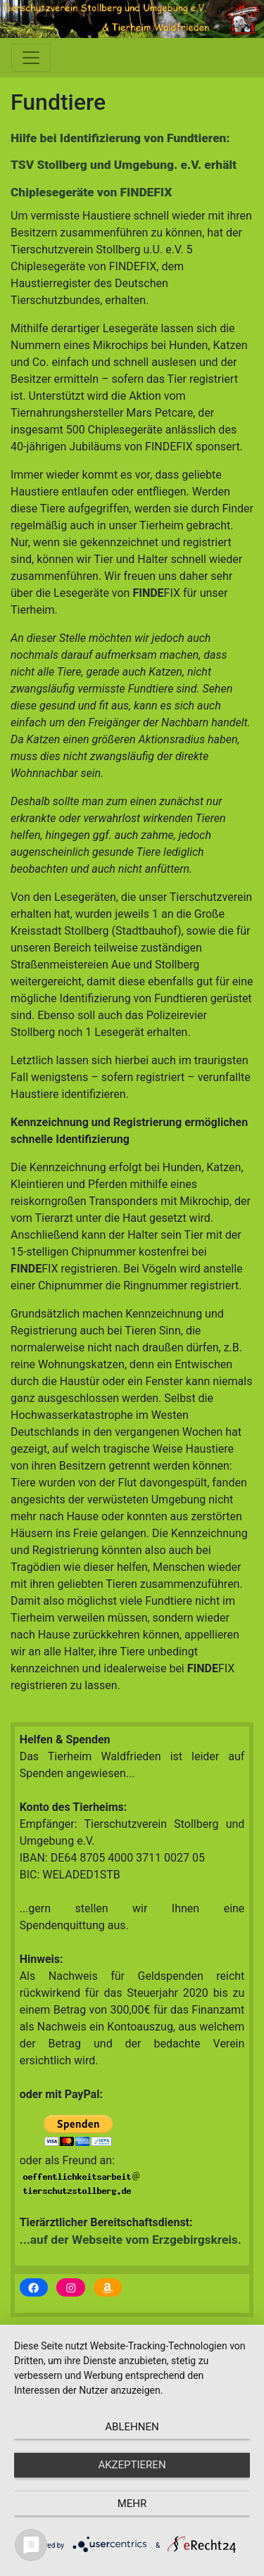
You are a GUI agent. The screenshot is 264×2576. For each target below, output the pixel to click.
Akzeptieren (131, 2464)
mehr (132, 2503)
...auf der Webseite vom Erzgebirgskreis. (130, 2240)
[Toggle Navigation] (31, 58)
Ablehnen (131, 2426)
